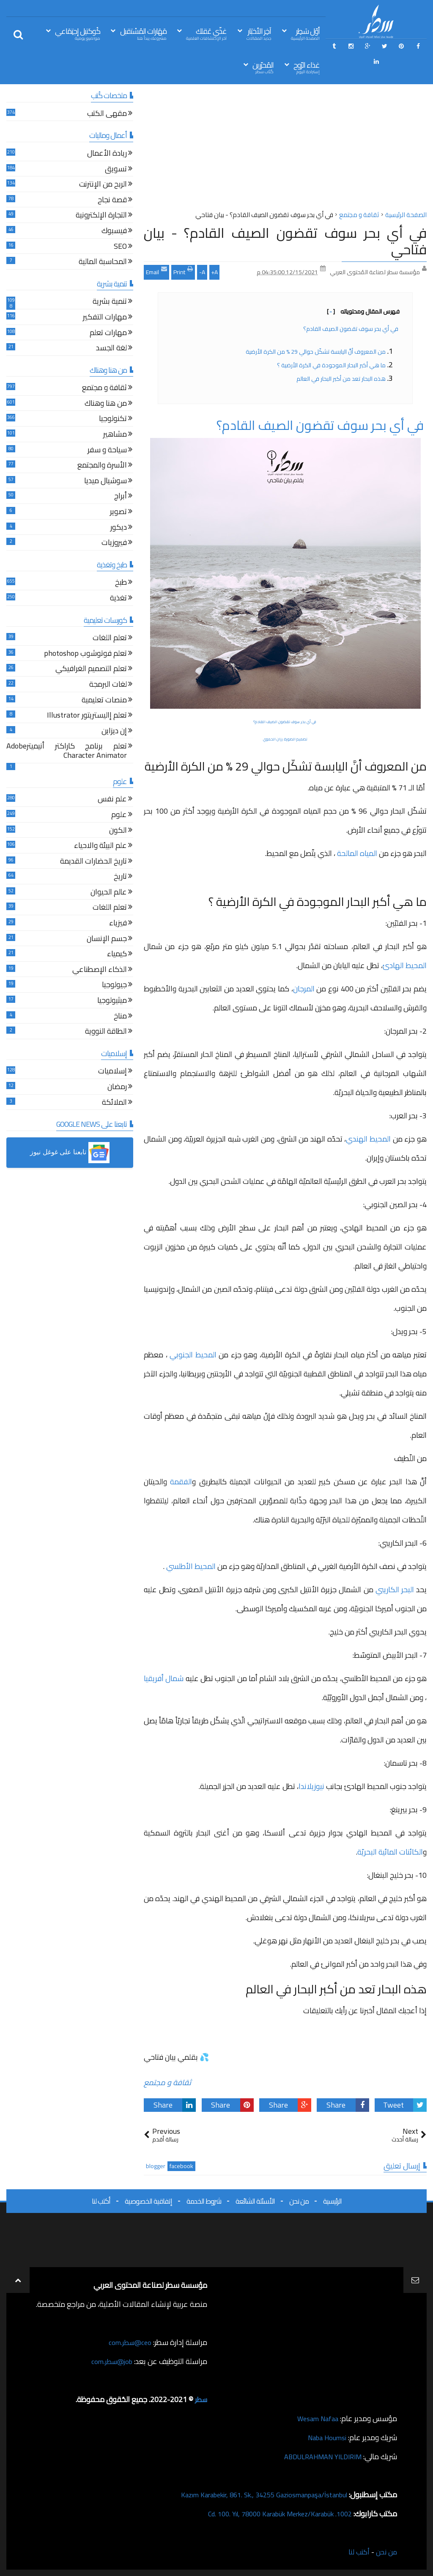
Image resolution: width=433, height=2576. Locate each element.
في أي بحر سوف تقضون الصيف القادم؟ (351, 328)
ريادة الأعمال (107, 154)
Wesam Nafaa (315, 2418)
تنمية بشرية (110, 302)
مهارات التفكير (105, 318)
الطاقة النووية (106, 1032)
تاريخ (120, 877)
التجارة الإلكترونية (101, 216)
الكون (118, 831)
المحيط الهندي (369, 1139)
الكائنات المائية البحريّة (390, 1852)
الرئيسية (332, 2201)
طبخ (121, 583)
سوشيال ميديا (105, 481)
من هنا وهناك (106, 404)
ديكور (118, 528)
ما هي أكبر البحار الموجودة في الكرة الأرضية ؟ (331, 365)
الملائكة (114, 1103)
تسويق (116, 170)
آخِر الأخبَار (259, 33)
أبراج (120, 497)
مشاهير (115, 435)
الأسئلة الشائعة (255, 2201)
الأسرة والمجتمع (102, 466)
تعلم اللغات (110, 638)
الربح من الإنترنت (103, 185)
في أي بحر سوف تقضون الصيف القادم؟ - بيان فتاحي (285, 240)
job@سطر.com (109, 2361)
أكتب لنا (101, 2201)
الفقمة (181, 1482)
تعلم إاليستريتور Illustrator (87, 716)
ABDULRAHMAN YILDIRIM (318, 2456)
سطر (200, 2399)
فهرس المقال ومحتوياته (363, 311)
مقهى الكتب (107, 114)
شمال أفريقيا (164, 1678)
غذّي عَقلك (206, 33)
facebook (181, 2166)
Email (156, 271)
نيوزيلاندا (311, 1786)
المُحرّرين (263, 67)
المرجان (304, 989)
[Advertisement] (285, 150)
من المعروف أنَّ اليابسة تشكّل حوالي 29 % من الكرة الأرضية (316, 351)
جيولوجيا (114, 985)
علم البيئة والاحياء (100, 846)
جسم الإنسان (107, 939)
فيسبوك (114, 231)
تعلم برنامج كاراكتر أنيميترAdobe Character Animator (66, 751)
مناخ (120, 1017)
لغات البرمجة (108, 685)
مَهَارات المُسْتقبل (143, 33)
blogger (155, 2166)
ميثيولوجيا (112, 1001)
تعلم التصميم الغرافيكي (91, 669)
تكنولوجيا (113, 419)
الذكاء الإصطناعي (99, 970)
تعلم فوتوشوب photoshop (85, 654)
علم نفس (112, 800)
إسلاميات (112, 1072)
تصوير (118, 512)
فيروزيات (114, 543)
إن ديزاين (114, 732)
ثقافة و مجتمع (167, 2082)
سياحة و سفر (107, 451)
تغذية (118, 599)
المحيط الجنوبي (194, 1355)
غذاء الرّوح (306, 67)
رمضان (117, 1087)
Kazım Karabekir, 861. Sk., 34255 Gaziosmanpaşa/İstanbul (254, 2495)
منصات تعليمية (104, 701)
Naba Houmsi (324, 2437)
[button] (69, 1152)
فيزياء (118, 924)
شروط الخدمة (203, 2201)
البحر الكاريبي (395, 1589)
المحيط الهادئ (405, 965)
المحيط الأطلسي (191, 1566)
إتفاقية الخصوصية (148, 2201)
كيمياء (117, 954)
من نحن (299, 2201)
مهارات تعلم (108, 333)
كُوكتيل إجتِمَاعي (77, 33)
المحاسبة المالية (103, 262)
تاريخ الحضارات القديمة (93, 862)
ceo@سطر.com (128, 2342)
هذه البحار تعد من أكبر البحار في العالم (341, 378)
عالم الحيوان (108, 893)
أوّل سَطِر (305, 33)
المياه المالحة (358, 853)
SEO (120, 247)
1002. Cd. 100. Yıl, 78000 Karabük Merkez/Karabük (270, 2514)
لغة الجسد (111, 349)
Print (183, 271)
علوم (119, 815)
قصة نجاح (112, 200)
